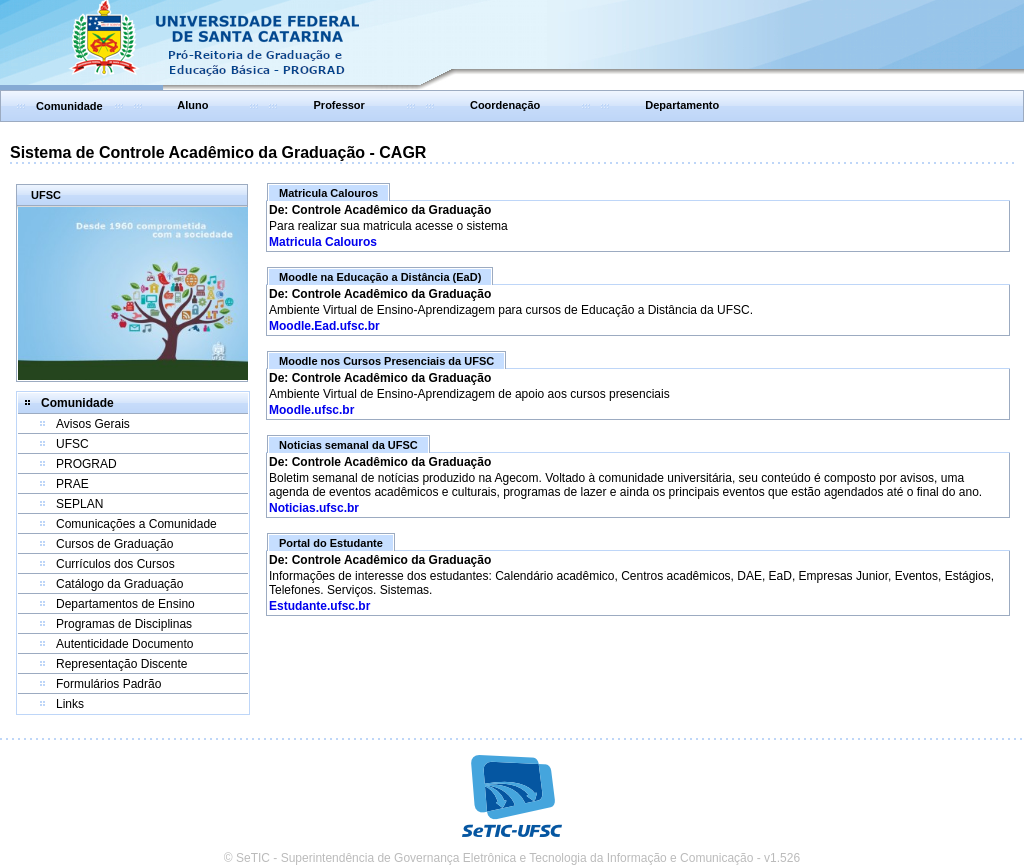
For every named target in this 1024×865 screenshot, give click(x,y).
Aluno (192, 105)
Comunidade (69, 106)
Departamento (682, 105)
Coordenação (505, 105)
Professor (339, 105)
